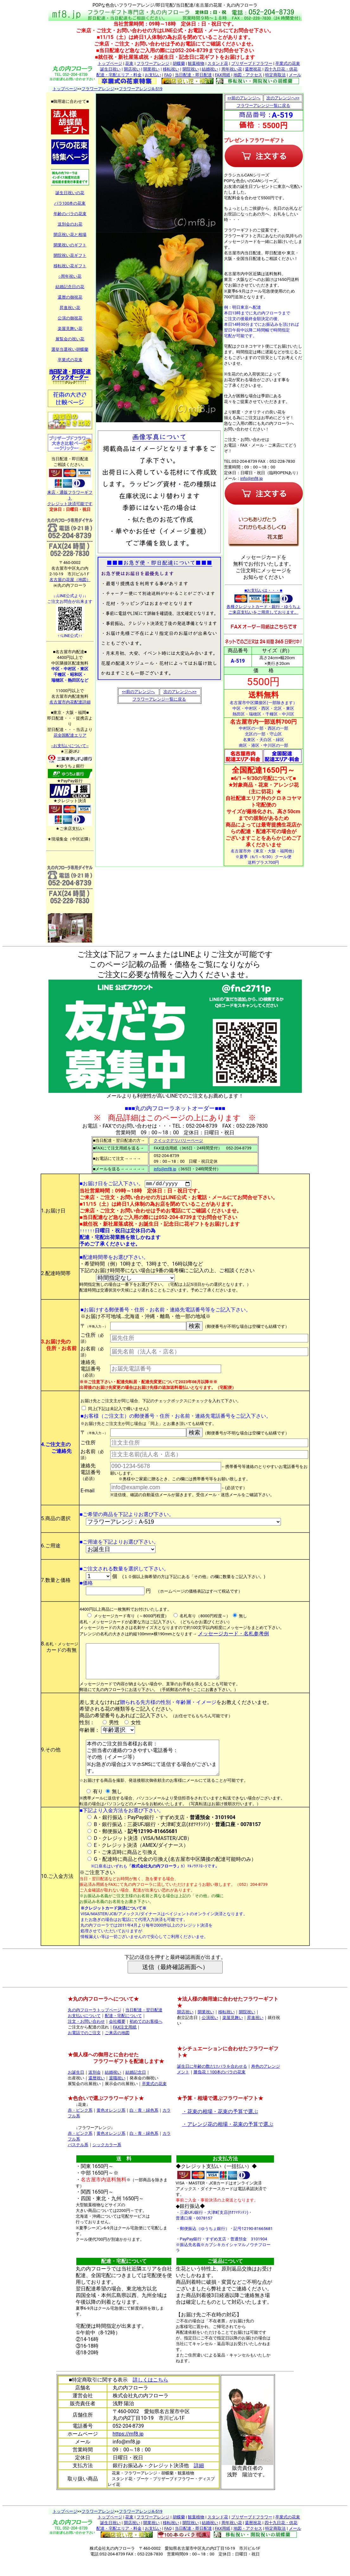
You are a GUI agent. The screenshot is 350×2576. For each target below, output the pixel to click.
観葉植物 (196, 63)
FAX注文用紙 (125, 2043)
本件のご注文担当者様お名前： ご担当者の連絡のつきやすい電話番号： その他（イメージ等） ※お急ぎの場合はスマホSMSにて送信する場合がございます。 (154, 1770)
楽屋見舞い (232, 2034)
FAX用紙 (222, 74)
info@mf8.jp (251, 478)
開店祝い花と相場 (70, 234)
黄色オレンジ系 (111, 2126)
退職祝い (117, 2094)
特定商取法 (275, 74)
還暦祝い (96, 2094)
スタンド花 (217, 63)
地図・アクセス (247, 74)
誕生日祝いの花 (69, 192)
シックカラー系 (106, 2161)
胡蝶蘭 (179, 63)
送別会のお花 (70, 224)
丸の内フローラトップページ (94, 2026)
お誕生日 (76, 2088)
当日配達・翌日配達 (143, 2026)
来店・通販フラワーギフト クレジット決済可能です (69, 496)
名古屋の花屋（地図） (70, 579)
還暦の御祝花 (70, 297)
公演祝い (210, 2034)
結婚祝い (210, 69)
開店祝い (132, 69)
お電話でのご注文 (84, 2049)
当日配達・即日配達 (193, 74)
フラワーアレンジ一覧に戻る (159, 699)
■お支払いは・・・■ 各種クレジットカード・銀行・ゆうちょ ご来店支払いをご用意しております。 (263, 601)
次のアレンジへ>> (180, 691)
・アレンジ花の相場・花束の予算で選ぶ (227, 2141)
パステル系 (78, 2161)
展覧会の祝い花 (69, 339)
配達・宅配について (123, 2032)
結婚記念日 (135, 2088)
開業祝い (151, 69)
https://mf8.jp (128, 2450)
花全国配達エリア (70, 735)
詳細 (199, 2482)
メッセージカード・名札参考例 (233, 1635)
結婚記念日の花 (69, 286)
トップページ (110, 63)
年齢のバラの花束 (70, 213)
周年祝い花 (231, 69)
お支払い (153, 74)
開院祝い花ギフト (70, 255)
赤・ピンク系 (80, 2126)
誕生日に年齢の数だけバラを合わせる (212, 2082)
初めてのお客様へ (146, 2037)
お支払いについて (84, 2032)
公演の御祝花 (70, 318)
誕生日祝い (110, 69)
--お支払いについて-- (69, 745)
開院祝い (190, 69)
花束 (129, 63)
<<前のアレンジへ (138, 691)
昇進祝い (255, 2034)
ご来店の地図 (117, 2049)
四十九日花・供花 (280, 69)
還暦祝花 (253, 69)
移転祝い (171, 69)
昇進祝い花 (70, 307)
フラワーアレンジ (153, 63)
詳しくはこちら (150, 2396)
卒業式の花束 (287, 63)
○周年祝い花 (69, 276)
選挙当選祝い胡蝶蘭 (69, 349)
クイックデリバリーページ (178, 1140)
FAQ (167, 74)
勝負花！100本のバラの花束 (220, 2088)
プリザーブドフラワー (251, 63)
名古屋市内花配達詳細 (70, 702)
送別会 (94, 2088)
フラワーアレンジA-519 (140, 88)
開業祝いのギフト (70, 245)
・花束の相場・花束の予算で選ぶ (220, 2128)
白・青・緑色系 (144, 2126)
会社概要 (117, 2037)
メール (295, 74)
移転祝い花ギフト (70, 265)
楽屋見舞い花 (70, 328)
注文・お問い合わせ (86, 2037)
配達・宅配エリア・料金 (119, 74)
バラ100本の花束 (70, 203)
